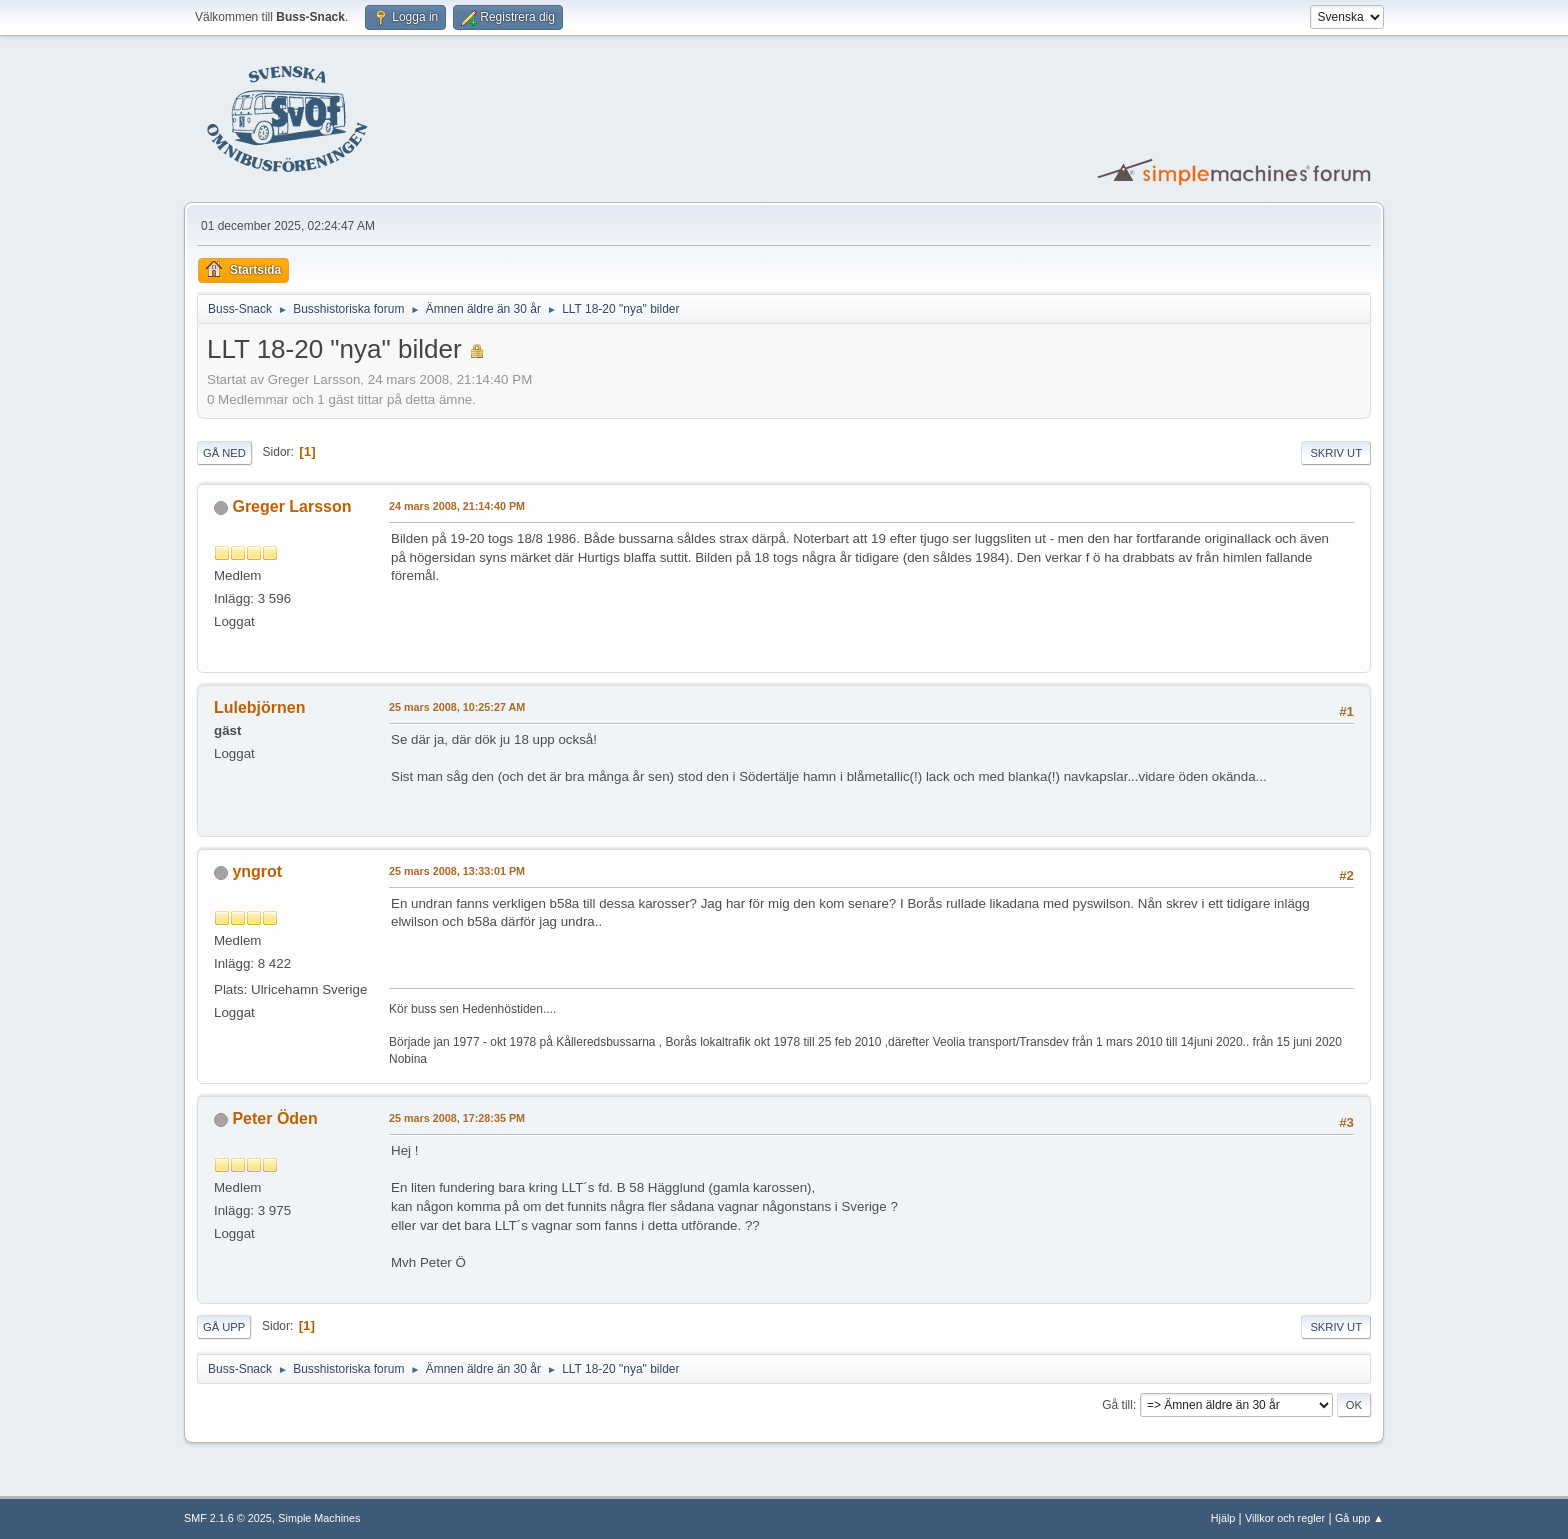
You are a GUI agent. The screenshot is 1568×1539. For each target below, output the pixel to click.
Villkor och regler (1285, 1518)
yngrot (257, 871)
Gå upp (224, 1327)
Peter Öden (274, 1118)
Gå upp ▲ (1359, 1518)
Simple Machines (319, 1518)
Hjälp (1223, 1518)
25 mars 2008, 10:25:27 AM (457, 707)
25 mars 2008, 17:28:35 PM (457, 1118)
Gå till (1117, 1405)
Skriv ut (1336, 453)
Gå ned (224, 453)
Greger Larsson (291, 506)
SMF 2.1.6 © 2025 (228, 1518)
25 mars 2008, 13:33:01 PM (457, 871)
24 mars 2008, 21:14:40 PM (457, 506)
